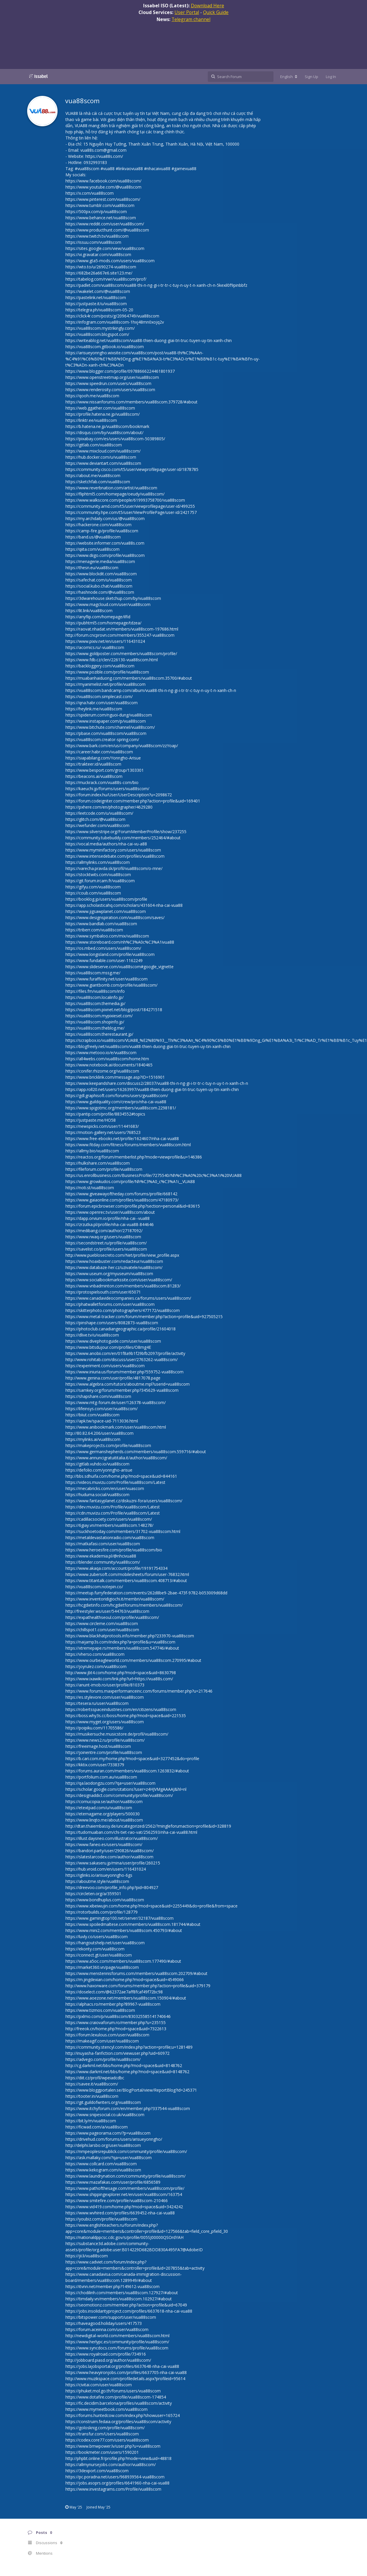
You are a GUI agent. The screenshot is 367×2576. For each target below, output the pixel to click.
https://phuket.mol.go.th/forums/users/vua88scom (113, 2391)
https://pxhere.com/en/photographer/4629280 (109, 807)
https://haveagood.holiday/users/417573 (103, 2323)
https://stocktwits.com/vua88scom (98, 874)
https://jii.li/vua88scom (86, 2256)
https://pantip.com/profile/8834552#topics (105, 1114)
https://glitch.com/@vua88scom (95, 819)
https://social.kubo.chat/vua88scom (98, 586)
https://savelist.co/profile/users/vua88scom (106, 1249)
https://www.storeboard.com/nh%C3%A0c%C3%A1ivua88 (119, 942)
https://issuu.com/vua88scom (93, 242)
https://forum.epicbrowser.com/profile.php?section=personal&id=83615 (132, 1206)
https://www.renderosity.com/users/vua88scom (110, 389)
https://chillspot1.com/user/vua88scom (102, 1629)
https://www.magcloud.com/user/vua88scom (107, 604)
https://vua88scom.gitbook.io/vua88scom (104, 346)
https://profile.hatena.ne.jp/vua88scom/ (102, 414)
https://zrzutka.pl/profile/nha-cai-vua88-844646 (109, 1224)
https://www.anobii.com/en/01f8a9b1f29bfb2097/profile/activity (125, 1353)
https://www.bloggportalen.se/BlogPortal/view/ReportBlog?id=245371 (131, 2090)
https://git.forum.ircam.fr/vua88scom (100, 880)
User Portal (186, 12)
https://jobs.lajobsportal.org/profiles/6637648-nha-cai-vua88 (122, 2366)
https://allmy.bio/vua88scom (92, 1151)
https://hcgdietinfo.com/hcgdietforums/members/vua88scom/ (124, 1605)
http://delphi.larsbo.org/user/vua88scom (103, 2145)
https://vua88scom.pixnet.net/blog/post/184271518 (113, 1009)
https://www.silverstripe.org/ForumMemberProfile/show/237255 (125, 831)
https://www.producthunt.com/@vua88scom (107, 230)
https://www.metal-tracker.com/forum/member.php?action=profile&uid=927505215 (144, 1316)
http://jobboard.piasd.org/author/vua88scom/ (108, 2360)
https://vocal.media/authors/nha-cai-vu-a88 (106, 844)
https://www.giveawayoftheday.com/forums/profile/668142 (121, 1194)
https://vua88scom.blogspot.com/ (97, 334)
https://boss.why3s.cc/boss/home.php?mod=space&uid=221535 (125, 1715)
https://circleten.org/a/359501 (93, 1893)
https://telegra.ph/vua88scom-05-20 (99, 309)
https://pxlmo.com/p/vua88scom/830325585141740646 (118, 2016)
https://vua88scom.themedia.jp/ (95, 1003)
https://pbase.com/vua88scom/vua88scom (105, 733)
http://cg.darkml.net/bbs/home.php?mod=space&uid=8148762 (123, 2065)
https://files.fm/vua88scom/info (95, 991)
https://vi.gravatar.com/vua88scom (98, 254)
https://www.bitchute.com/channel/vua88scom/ (110, 727)
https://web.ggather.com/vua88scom (100, 408)
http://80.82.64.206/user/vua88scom (99, 1433)
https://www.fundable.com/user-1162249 (104, 960)
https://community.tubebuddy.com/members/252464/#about (123, 837)
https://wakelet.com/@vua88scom (97, 291)
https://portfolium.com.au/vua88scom (101, 1777)
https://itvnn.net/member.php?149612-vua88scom (112, 2286)
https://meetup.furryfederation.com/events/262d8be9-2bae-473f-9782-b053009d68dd (146, 1593)
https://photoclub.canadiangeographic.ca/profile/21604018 (120, 1329)
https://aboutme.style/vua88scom (97, 1881)
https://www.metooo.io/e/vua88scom (100, 1052)
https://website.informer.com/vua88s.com (104, 543)
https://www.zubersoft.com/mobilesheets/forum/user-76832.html (127, 1574)
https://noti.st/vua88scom (89, 1187)
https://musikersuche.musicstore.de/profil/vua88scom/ (116, 1734)
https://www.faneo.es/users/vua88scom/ (103, 1844)
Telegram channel (191, 19)
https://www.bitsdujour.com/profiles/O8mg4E (108, 1347)
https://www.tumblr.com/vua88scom (99, 205)
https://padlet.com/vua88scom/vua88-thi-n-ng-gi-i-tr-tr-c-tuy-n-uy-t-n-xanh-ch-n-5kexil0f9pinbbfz (156, 285)
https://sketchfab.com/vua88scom (97, 481)
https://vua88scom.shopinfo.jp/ (94, 1022)
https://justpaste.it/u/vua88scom (96, 303)
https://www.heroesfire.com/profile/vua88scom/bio (113, 1550)
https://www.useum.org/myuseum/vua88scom (109, 1273)
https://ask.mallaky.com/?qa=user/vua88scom (108, 2157)
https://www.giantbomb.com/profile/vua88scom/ (111, 985)
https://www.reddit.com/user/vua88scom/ (104, 224)
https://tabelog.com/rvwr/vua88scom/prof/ (105, 279)
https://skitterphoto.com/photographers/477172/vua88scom (122, 1310)
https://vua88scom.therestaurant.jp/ (99, 1034)
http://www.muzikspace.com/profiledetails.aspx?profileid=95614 (125, 2378)
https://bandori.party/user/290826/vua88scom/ (109, 1850)
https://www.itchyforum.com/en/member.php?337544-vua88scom (127, 2108)
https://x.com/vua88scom (89, 193)
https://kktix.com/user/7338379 (94, 1764)
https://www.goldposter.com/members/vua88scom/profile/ (121, 653)
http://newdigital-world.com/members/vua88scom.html (117, 2335)
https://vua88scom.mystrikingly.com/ (100, 328)
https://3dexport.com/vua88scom (97, 2470)
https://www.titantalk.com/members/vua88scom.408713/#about (126, 1580)
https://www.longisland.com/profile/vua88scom (110, 954)
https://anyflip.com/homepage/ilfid (97, 616)
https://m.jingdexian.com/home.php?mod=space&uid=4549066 (124, 1979)
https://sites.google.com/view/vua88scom (104, 248)
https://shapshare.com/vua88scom (98, 1396)
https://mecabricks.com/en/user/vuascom (104, 1488)
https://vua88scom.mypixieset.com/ (99, 1015)
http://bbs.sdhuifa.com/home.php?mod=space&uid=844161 (121, 1476)
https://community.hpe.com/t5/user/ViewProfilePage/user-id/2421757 (131, 512)
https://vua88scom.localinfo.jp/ (94, 997)
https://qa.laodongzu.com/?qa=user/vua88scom (110, 1783)
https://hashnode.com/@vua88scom (99, 592)
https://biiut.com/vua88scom (92, 1415)
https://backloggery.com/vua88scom (99, 666)
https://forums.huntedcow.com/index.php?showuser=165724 (122, 2415)
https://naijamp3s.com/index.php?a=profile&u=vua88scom (120, 1642)
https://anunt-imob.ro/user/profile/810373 (104, 1685)
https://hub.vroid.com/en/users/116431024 (105, 1869)
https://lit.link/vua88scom (88, 610)
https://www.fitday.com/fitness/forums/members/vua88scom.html (128, 1144)
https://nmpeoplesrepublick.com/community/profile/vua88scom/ (126, 2151)
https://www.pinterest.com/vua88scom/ (102, 199)
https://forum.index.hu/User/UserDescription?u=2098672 (118, 794)
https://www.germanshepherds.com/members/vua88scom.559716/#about (135, 1451)
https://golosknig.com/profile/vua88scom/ (105, 2427)
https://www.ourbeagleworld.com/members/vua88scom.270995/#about (133, 1660)
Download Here (207, 5)
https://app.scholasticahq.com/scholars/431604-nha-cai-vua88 (124, 905)
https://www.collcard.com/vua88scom (101, 2163)
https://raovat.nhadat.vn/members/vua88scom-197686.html (121, 629)
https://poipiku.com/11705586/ (94, 1728)
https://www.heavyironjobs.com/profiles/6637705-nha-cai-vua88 (126, 2372)
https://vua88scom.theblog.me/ (94, 1028)
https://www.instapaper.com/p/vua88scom (105, 721)
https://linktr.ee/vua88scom (91, 420)
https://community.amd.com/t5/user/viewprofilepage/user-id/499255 (130, 506)
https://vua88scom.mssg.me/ (92, 973)
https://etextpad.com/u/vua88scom (98, 1807)
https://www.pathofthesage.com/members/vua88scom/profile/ (124, 2188)
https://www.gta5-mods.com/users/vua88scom (110, 260)
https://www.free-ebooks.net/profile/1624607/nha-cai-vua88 (122, 1138)
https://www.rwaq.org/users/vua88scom (103, 1236)
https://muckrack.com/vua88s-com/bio (102, 782)
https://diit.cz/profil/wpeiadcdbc (94, 2078)
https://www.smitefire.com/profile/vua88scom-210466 (116, 2200)
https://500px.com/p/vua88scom (96, 211)
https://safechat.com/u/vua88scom (98, 580)
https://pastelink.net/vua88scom (95, 297)
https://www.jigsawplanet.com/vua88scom (105, 911)
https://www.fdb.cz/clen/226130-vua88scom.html (111, 659)
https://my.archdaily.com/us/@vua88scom (105, 518)
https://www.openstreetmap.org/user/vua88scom (112, 377)
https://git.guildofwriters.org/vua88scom (103, 2102)
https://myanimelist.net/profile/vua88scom (105, 684)
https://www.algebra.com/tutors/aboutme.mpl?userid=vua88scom (127, 1384)
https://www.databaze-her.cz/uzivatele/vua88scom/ (113, 1267)
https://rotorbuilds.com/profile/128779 (101, 1912)
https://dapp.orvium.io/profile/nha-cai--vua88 (107, 1218)
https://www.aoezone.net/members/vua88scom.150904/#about (125, 1998)
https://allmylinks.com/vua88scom (97, 862)
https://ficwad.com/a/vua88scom (96, 2127)
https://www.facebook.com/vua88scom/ (103, 181)
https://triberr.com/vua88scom (94, 930)
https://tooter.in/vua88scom (91, 2096)
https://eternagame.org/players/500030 (102, 1814)
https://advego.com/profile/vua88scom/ (103, 2059)
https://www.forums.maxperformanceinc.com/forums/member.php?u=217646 (138, 1691)
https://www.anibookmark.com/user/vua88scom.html (115, 1427)
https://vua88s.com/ (104, 156)
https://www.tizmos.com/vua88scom (100, 2010)
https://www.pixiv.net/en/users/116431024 (105, 641)
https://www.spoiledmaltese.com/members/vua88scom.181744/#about (132, 1924)
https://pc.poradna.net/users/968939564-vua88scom (115, 2477)
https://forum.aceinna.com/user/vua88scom (106, 2329)
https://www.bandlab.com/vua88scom (101, 923)
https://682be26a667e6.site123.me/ (98, 273)
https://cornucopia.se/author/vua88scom (104, 1801)
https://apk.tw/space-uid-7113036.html (101, 1421)
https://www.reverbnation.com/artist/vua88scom (111, 488)
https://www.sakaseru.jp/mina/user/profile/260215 (112, 1863)
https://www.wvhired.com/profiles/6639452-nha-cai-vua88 (120, 2213)
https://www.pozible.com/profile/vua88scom (107, 672)
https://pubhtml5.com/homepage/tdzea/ (103, 623)
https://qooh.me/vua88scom (92, 395)
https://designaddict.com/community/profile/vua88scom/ (119, 1795)
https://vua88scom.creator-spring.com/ (102, 739)
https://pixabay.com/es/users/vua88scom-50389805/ (115, 438)
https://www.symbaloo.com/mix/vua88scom (107, 936)
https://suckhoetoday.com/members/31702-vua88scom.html (122, 1531)
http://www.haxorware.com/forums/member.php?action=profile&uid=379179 (137, 1985)
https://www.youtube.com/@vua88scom (103, 187)
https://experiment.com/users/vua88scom (105, 1365)
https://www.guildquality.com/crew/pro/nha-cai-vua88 (115, 1101)
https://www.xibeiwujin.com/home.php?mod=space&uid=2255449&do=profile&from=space (151, 1906)
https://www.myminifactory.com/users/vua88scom (113, 850)
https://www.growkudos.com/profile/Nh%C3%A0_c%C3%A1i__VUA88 (130, 1181)
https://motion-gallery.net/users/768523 (103, 1132)
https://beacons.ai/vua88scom (93, 776)
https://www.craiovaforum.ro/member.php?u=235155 (115, 2022)
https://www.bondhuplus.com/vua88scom (104, 1899)
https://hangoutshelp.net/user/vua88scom (105, 1942)
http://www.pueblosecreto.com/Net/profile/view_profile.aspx (122, 1255)
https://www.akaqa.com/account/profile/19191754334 (116, 1568)
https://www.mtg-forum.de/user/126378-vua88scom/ (115, 1402)
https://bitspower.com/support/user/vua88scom (110, 2317)
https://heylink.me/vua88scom (93, 709)
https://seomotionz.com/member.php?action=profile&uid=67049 (126, 2305)
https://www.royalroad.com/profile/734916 (105, 2354)
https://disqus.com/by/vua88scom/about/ (104, 432)
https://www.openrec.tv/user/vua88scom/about (110, 1212)
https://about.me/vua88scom (92, 475)
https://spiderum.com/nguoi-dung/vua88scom (108, 715)
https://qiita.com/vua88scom (92, 549)
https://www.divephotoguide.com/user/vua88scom (113, 1341)
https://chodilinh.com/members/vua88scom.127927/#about (121, 2292)
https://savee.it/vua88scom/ (91, 2084)
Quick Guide (215, 12)
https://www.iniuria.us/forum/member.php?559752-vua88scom (124, 1372)
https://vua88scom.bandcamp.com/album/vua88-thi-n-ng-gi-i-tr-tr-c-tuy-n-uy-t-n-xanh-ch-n (150, 690)
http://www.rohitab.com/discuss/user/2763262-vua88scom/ (121, 1359)
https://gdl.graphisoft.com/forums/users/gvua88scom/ (116, 1095)
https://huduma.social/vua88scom (97, 1494)
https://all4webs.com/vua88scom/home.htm (107, 1058)
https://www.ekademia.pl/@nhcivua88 (100, 1556)
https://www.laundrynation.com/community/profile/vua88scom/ (125, 2176)
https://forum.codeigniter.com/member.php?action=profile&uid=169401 (132, 801)
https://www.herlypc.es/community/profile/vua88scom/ (117, 2341)
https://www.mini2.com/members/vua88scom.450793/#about (123, 1930)
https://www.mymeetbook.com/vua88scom (106, 2409)
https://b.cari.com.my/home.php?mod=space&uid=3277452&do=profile (132, 1758)
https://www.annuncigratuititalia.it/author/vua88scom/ (116, 1457)
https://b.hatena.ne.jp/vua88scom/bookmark (107, 426)
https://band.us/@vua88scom (93, 537)
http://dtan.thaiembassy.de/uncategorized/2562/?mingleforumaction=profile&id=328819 (148, 1826)
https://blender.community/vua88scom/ (102, 1562)
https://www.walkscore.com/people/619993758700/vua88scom (125, 500)
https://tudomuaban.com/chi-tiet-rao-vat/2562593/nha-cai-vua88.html (131, 1832)
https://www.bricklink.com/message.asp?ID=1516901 (115, 1077)
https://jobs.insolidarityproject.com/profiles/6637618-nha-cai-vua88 (128, 2311)
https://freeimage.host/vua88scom (98, 1746)
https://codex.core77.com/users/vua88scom (107, 2440)
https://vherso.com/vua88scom (94, 1654)
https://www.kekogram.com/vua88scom (103, 2170)
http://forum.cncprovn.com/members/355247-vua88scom (119, 635)
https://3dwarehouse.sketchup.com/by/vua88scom (113, 598)
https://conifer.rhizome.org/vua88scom (102, 1071)
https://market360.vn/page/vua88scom (102, 1967)
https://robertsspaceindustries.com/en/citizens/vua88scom (120, 1709)
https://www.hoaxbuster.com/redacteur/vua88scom (114, 1261)
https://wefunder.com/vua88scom (97, 825)
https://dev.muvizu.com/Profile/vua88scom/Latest (112, 1507)
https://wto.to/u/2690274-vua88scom (100, 267)
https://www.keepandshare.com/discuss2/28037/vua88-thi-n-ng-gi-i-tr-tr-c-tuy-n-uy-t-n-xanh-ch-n (156, 1083)
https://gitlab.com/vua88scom (93, 445)
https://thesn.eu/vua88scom (91, 567)
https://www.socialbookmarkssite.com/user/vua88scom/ (118, 1279)
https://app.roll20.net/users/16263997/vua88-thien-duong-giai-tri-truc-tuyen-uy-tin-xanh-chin (152, 1089)
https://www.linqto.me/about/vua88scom (104, 1820)
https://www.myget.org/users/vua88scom (104, 1721)
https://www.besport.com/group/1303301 (104, 770)
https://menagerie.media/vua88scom (100, 561)
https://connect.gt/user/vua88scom (98, 1955)
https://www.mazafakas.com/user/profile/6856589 (112, 2182)
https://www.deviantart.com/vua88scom (103, 463)
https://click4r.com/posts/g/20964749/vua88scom (112, 316)
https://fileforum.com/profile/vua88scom (103, 1169)
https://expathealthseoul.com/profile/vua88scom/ (112, 1617)
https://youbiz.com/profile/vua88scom (101, 2219)
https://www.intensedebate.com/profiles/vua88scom (115, 856)
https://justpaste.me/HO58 (90, 1120)
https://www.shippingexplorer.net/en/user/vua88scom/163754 (123, 2194)
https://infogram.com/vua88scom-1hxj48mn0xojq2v (114, 322)
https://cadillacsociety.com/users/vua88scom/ (108, 1519)
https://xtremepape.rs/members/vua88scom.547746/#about (122, 1648)
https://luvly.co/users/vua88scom (96, 1936)
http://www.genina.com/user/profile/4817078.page (112, 1378)
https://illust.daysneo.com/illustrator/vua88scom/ (111, 1838)
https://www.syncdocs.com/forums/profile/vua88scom (116, 2348)
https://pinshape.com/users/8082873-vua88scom (111, 1322)
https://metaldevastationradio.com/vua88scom (109, 1537)
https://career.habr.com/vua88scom (99, 752)
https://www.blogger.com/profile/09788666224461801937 (120, 371)
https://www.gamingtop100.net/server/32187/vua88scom (119, 1918)
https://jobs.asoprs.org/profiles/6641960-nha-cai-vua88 (117, 2483)
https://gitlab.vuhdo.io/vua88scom (97, 1464)
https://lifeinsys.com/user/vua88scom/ (101, 1408)
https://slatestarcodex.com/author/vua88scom (109, 1857)
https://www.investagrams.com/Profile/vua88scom (113, 2489)
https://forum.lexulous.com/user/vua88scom (107, 2035)
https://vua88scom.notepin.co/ (94, 1586)
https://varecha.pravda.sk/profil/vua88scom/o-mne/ (113, 868)
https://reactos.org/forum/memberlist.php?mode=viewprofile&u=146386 (133, 1157)
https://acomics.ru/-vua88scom (94, 647)
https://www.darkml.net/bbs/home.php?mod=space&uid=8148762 (127, 2071)
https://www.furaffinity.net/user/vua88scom (106, 979)
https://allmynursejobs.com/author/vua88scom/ (110, 2464)
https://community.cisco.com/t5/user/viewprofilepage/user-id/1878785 (131, 469)
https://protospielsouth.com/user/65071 (103, 1292)
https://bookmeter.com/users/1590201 (102, 2452)
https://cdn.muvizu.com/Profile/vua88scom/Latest (112, 1513)
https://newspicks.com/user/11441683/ (102, 1126)
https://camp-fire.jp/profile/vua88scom (101, 530)
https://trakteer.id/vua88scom (93, 764)
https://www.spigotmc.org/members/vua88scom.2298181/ (120, 1108)
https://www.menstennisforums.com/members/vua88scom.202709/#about (136, 1973)
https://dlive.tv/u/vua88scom (92, 1335)
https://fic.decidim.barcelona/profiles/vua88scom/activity (118, 2403)
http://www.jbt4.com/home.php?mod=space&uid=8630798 (120, 1672)
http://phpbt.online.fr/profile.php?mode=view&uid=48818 (118, 2458)
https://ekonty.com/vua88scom (94, 1949)
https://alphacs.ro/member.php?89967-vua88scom (112, 2004)
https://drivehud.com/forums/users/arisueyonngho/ (113, 2139)
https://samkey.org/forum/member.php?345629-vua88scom (122, 1390)
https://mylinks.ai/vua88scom (92, 1439)
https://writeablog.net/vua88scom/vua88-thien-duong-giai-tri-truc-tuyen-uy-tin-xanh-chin (148, 340)
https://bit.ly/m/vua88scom (90, 2120)
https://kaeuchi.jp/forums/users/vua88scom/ (107, 788)
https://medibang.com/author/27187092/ (104, 1230)
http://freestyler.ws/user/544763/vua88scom (107, 1611)
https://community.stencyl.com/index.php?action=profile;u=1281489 (129, 2047)
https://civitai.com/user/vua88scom (98, 2384)
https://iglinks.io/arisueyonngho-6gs (98, 1875)
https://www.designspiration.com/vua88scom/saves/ (115, 917)
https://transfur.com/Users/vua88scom (102, 2434)
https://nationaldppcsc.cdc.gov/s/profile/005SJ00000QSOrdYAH (124, 2237)
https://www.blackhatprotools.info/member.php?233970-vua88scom (129, 1636)
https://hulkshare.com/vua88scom (97, 1163)
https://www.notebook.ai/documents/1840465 (109, 1065)
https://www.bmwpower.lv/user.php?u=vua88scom (112, 2446)
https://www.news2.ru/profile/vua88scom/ (105, 1740)
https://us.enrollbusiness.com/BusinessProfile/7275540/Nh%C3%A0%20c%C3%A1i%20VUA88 (153, 1175)
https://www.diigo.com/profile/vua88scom (105, 555)
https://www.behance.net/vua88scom (100, 217)
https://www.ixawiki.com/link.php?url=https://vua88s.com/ (119, 1678)
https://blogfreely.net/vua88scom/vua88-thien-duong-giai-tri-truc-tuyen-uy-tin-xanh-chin (148, 1046)
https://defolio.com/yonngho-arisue (98, 1470)
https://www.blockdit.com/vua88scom (101, 573)
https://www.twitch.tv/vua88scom (97, 236)
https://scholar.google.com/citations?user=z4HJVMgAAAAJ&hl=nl (125, 1789)
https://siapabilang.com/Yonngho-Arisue (103, 758)
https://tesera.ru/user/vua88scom (97, 1703)
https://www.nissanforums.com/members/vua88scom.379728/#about (131, 402)
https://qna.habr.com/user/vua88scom (101, 702)
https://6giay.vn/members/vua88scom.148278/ (109, 1525)
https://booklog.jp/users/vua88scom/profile (106, 899)
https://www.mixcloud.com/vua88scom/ (103, 451)
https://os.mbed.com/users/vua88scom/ (103, 948)
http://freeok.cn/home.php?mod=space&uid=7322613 (115, 2028)
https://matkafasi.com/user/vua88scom (102, 1543)
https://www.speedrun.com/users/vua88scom (108, 383)
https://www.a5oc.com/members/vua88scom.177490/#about (123, 1961)
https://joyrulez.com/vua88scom (96, 1666)
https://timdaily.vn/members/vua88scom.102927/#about (118, 2299)
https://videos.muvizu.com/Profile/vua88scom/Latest (115, 1482)
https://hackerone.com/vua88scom (98, 524)
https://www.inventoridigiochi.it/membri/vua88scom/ (114, 1599)
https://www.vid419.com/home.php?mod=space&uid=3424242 (124, 2206)
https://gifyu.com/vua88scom (93, 887)
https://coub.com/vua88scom (93, 893)
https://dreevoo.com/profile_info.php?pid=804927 (111, 1887)
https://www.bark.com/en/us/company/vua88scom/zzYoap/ (121, 745)
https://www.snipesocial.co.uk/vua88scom (104, 2114)
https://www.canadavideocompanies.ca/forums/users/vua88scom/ (128, 1298)
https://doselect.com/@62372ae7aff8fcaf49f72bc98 (114, 1992)
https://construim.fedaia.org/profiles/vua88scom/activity (118, 2421)
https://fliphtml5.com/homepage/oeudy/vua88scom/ (115, 494)
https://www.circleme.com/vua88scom (101, 1623)
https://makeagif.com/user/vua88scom (102, 2041)
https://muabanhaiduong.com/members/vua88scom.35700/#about (128, 678)
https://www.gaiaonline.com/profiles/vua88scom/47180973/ (122, 1200)
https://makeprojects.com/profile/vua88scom (108, 1445)
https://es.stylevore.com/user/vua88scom (104, 1697)
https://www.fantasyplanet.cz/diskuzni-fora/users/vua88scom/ (123, 1500)
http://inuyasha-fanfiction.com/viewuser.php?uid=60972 (117, 2053)
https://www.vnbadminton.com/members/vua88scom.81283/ (123, 1286)
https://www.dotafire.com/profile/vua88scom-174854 (115, 2397)
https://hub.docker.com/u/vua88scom (100, 457)
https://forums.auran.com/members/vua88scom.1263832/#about (127, 1771)
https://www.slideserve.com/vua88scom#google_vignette (119, 966)
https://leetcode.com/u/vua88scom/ (99, 813)
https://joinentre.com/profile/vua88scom (103, 1752)
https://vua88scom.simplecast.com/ (99, 696)
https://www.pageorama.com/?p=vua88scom (107, 2133)
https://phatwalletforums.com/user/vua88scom (110, 1304)
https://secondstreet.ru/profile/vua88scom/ (106, 1243)
